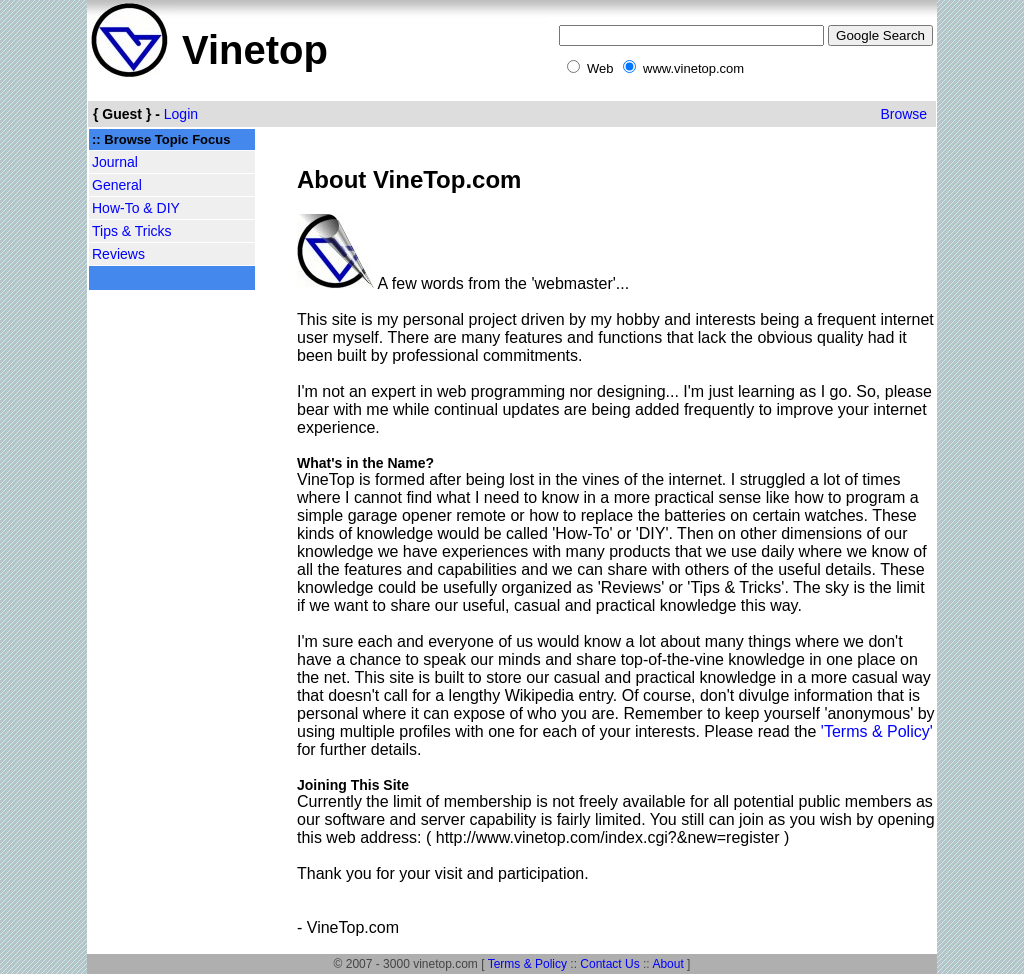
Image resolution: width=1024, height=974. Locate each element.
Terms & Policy (527, 964)
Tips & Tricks (132, 231)
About (667, 964)
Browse (903, 114)
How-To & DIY (136, 208)
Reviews (118, 254)
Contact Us (609, 964)
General (117, 185)
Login (181, 114)
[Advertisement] (172, 612)
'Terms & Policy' (877, 731)
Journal (115, 162)
